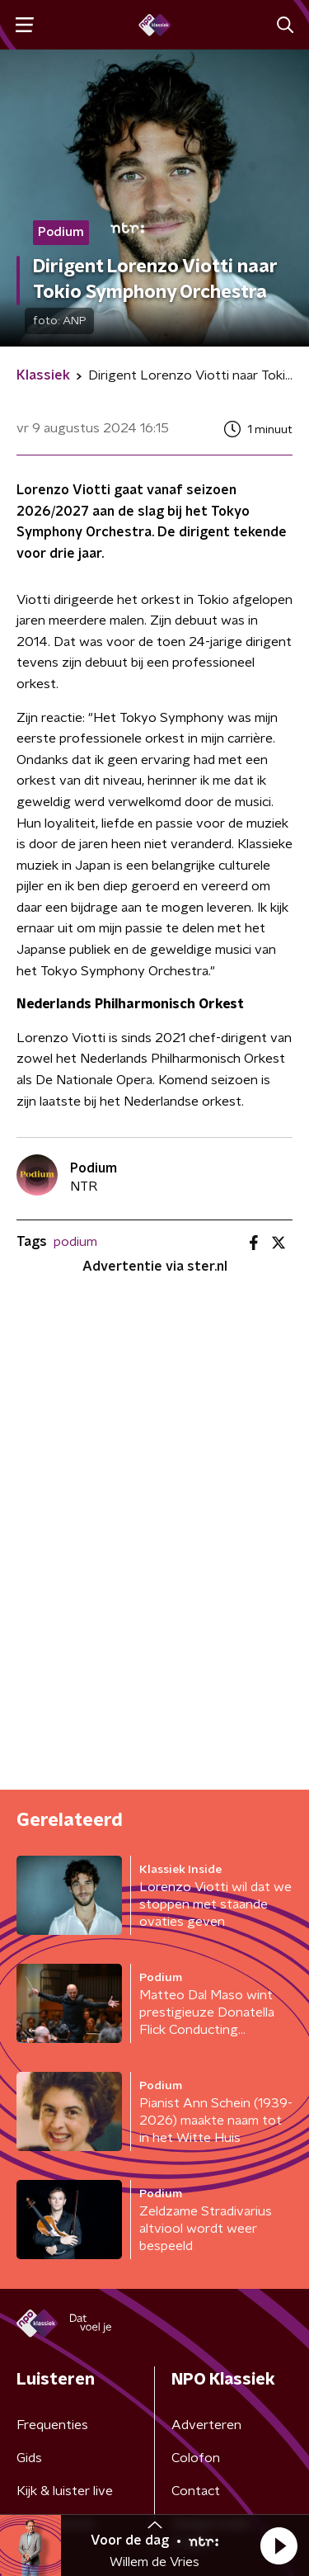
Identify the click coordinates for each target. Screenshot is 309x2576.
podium (75, 1241)
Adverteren (206, 2425)
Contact (195, 2491)
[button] (278, 2545)
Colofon (195, 2458)
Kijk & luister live (64, 2491)
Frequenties (52, 2425)
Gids (29, 2458)
